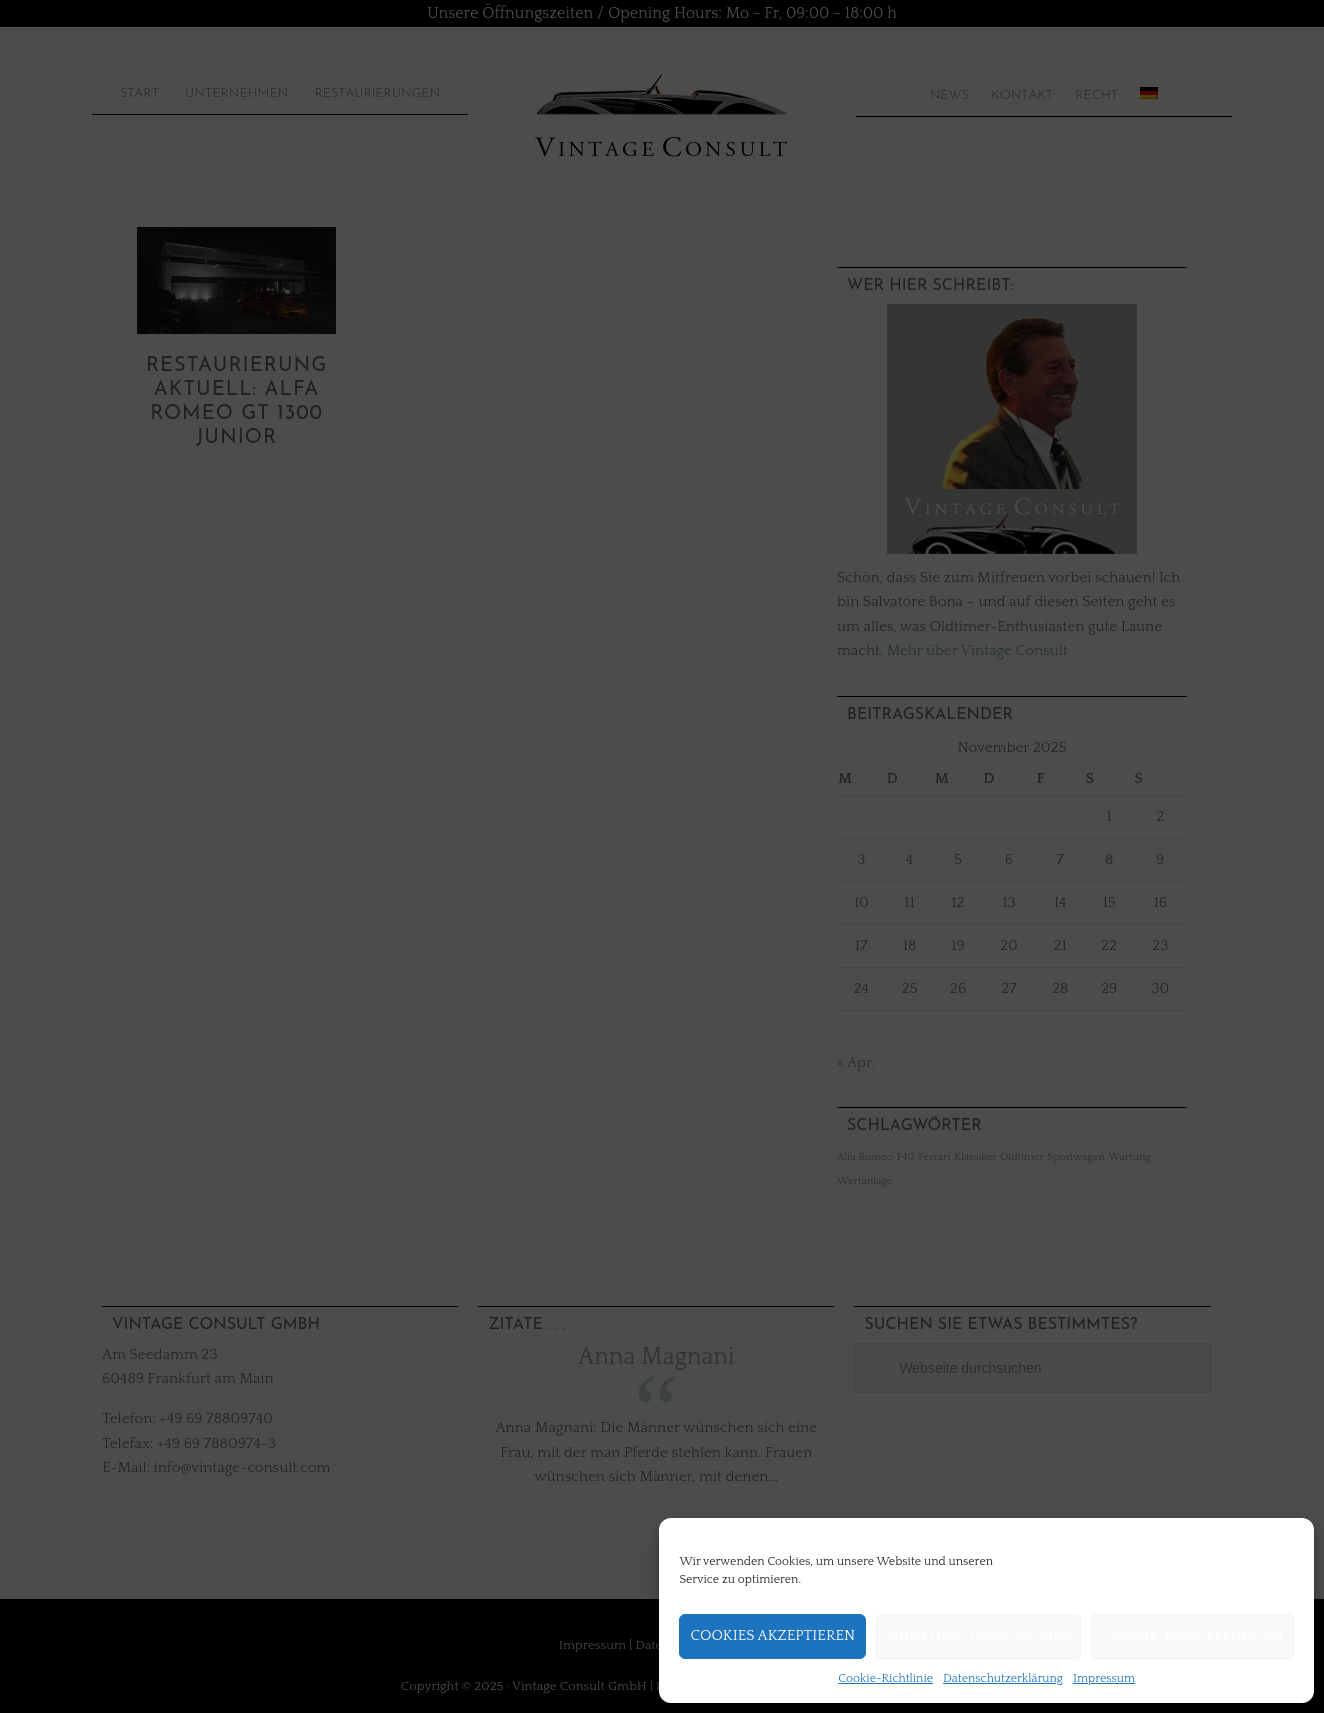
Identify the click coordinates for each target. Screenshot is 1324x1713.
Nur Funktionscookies (978, 1635)
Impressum (1104, 1678)
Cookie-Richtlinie (885, 1678)
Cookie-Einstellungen (1192, 1635)
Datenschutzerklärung (1003, 1678)
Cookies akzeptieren (772, 1635)
